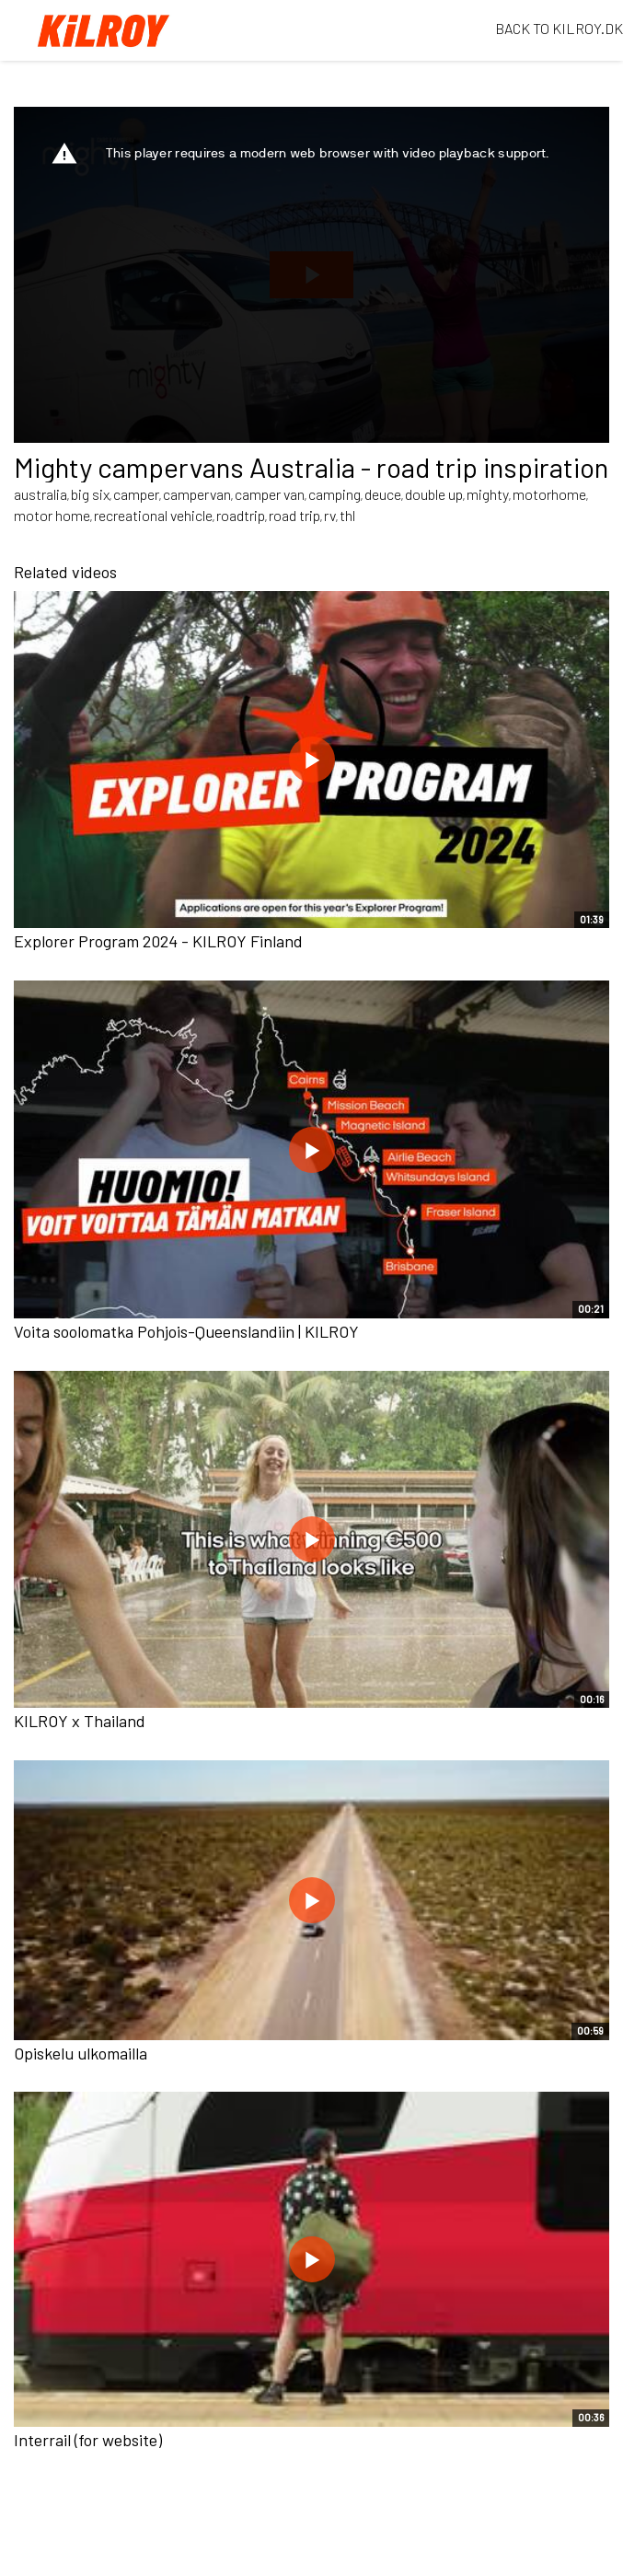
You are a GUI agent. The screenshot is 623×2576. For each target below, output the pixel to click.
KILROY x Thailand (79, 1721)
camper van (270, 494)
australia (40, 494)
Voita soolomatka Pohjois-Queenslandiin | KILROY (186, 1331)
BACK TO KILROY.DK (559, 28)
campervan (197, 494)
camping (334, 494)
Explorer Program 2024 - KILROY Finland (158, 941)
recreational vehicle (153, 515)
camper (136, 494)
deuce (382, 494)
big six (90, 494)
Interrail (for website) (88, 2440)
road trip (294, 515)
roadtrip (240, 515)
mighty (488, 494)
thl (347, 515)
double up (434, 494)
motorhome (549, 494)
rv (330, 515)
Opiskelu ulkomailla (80, 2053)
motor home (52, 515)
